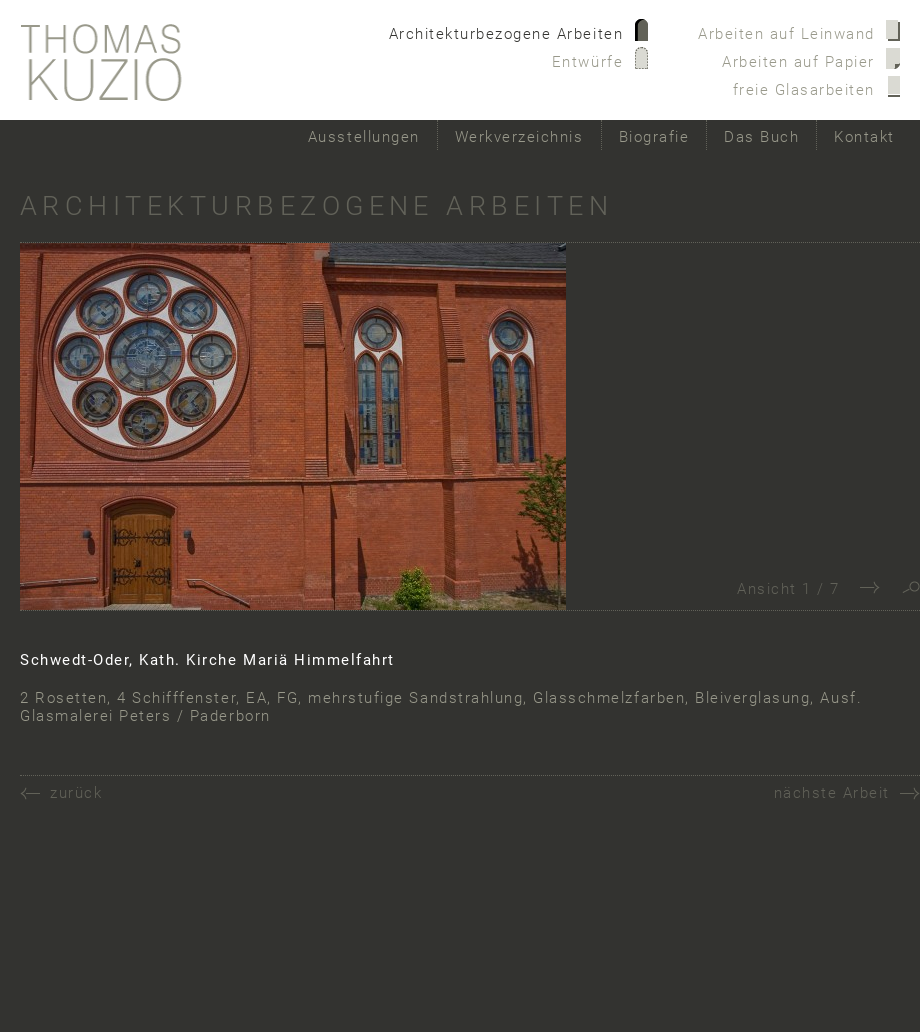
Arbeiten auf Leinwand (786, 34)
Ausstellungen (364, 137)
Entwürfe (587, 62)
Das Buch (761, 137)
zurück (76, 793)
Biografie (654, 137)
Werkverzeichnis (519, 137)
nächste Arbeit (832, 793)
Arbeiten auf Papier (798, 62)
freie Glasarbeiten (804, 90)
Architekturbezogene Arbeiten (506, 34)
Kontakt (864, 137)
